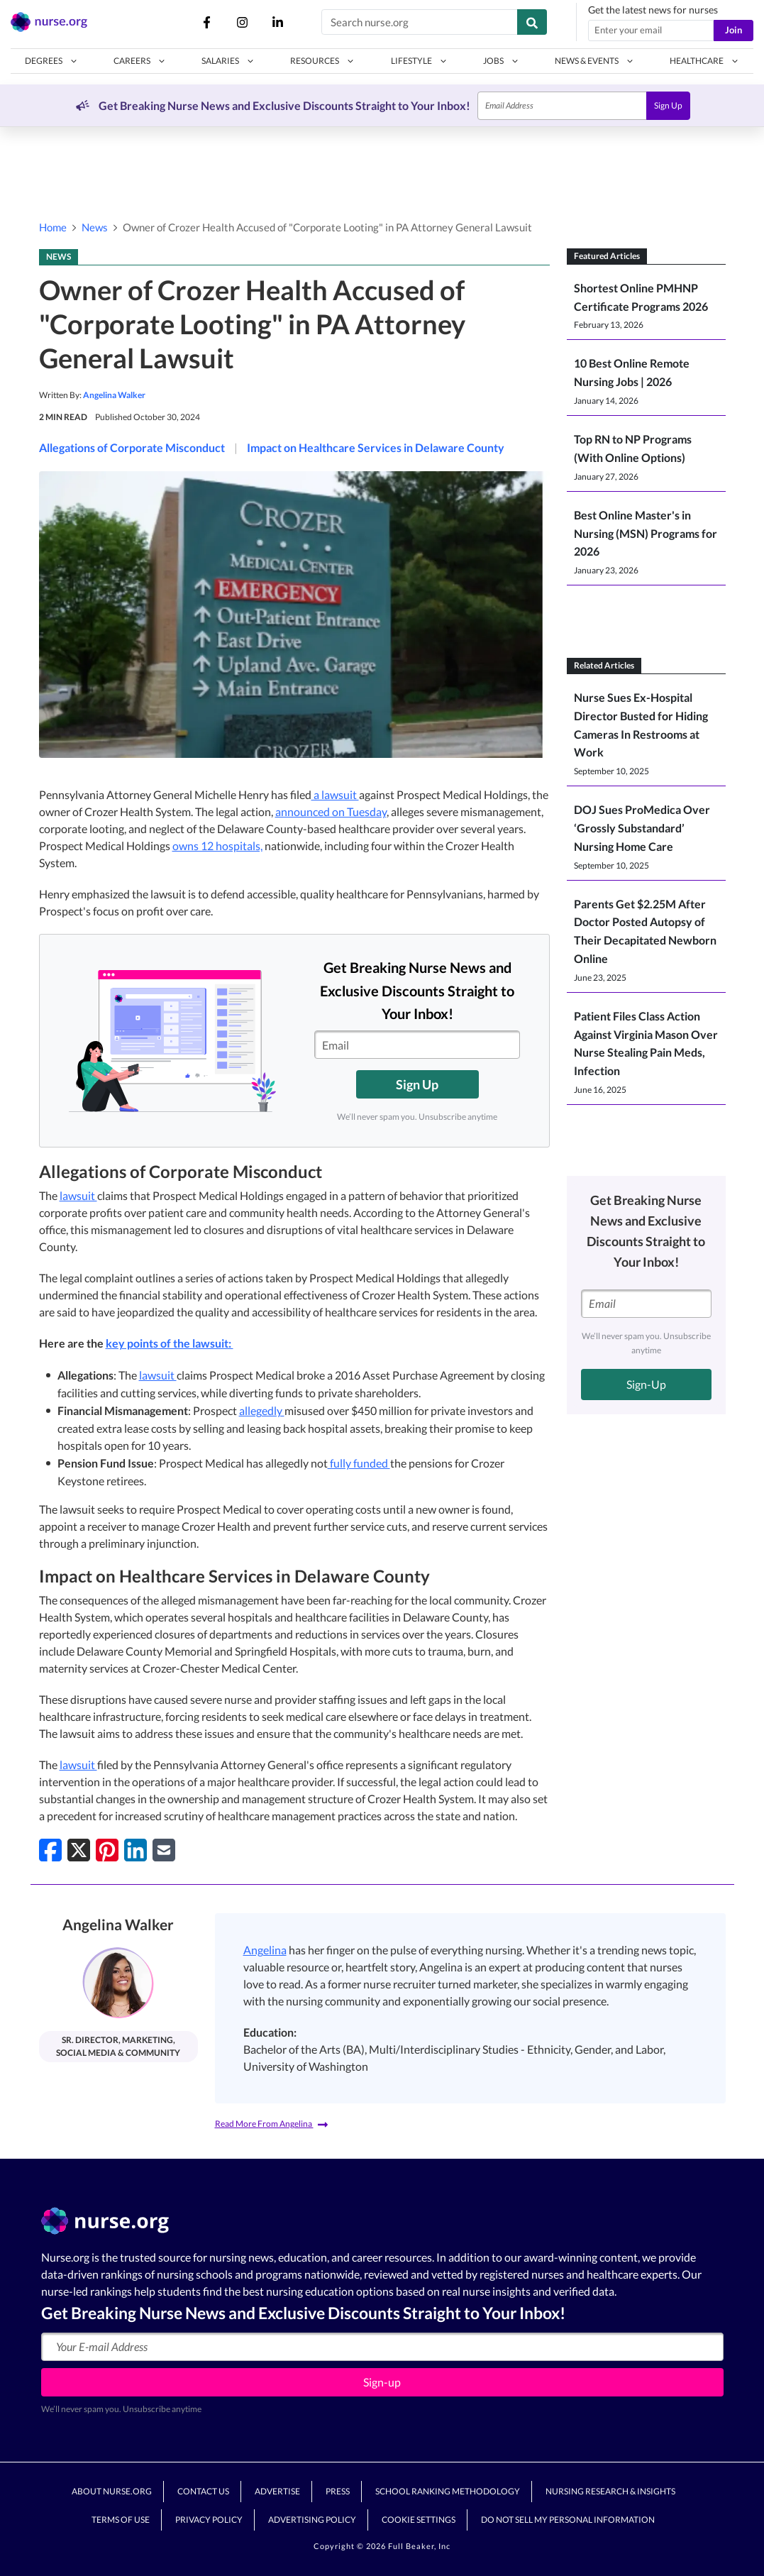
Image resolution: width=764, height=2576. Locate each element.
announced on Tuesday (331, 811)
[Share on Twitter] (78, 1850)
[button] (51, 61)
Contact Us (203, 2491)
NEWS (58, 256)
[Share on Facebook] (50, 1850)
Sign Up (668, 105)
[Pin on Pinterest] (107, 1850)
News (95, 227)
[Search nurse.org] (419, 22)
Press (338, 2491)
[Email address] (651, 30)
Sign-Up (646, 1384)
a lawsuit (335, 794)
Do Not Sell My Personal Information (568, 2519)
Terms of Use (121, 2519)
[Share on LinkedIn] (135, 1850)
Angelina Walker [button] (114, 395)
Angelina (265, 1949)
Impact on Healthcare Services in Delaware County (375, 447)
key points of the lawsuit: (169, 1343)
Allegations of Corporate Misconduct (132, 447)
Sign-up (382, 2382)
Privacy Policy (209, 2519)
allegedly (261, 1410)
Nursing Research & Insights (610, 2491)
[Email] (562, 106)
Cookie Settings (418, 2519)
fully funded (359, 1463)
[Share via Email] (164, 1850)
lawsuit (78, 1195)
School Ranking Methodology (447, 2491)
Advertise (277, 2491)
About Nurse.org (112, 2491)
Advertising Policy (312, 2519)
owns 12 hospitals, (217, 845)
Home (53, 227)
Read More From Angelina (271, 2123)
